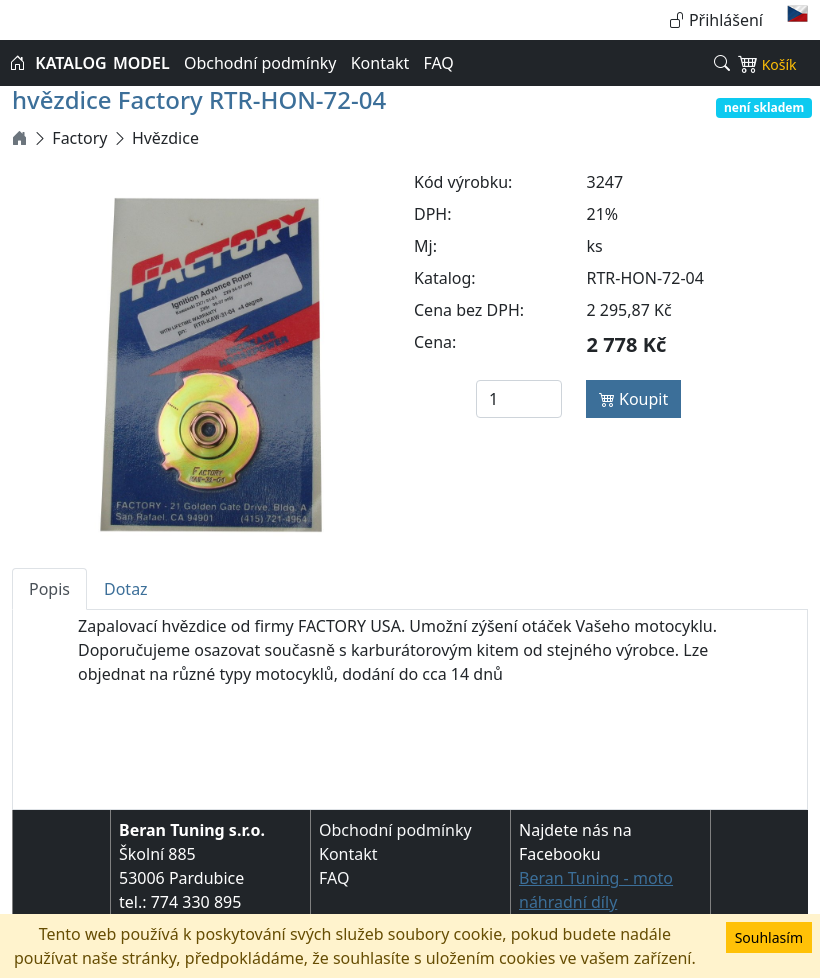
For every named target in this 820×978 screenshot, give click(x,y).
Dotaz (126, 589)
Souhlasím (769, 937)
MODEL (141, 63)
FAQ (438, 63)
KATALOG (70, 63)
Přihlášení (716, 20)
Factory (79, 138)
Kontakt (380, 63)
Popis (49, 589)
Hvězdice (165, 138)
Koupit (633, 399)
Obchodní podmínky (260, 63)
